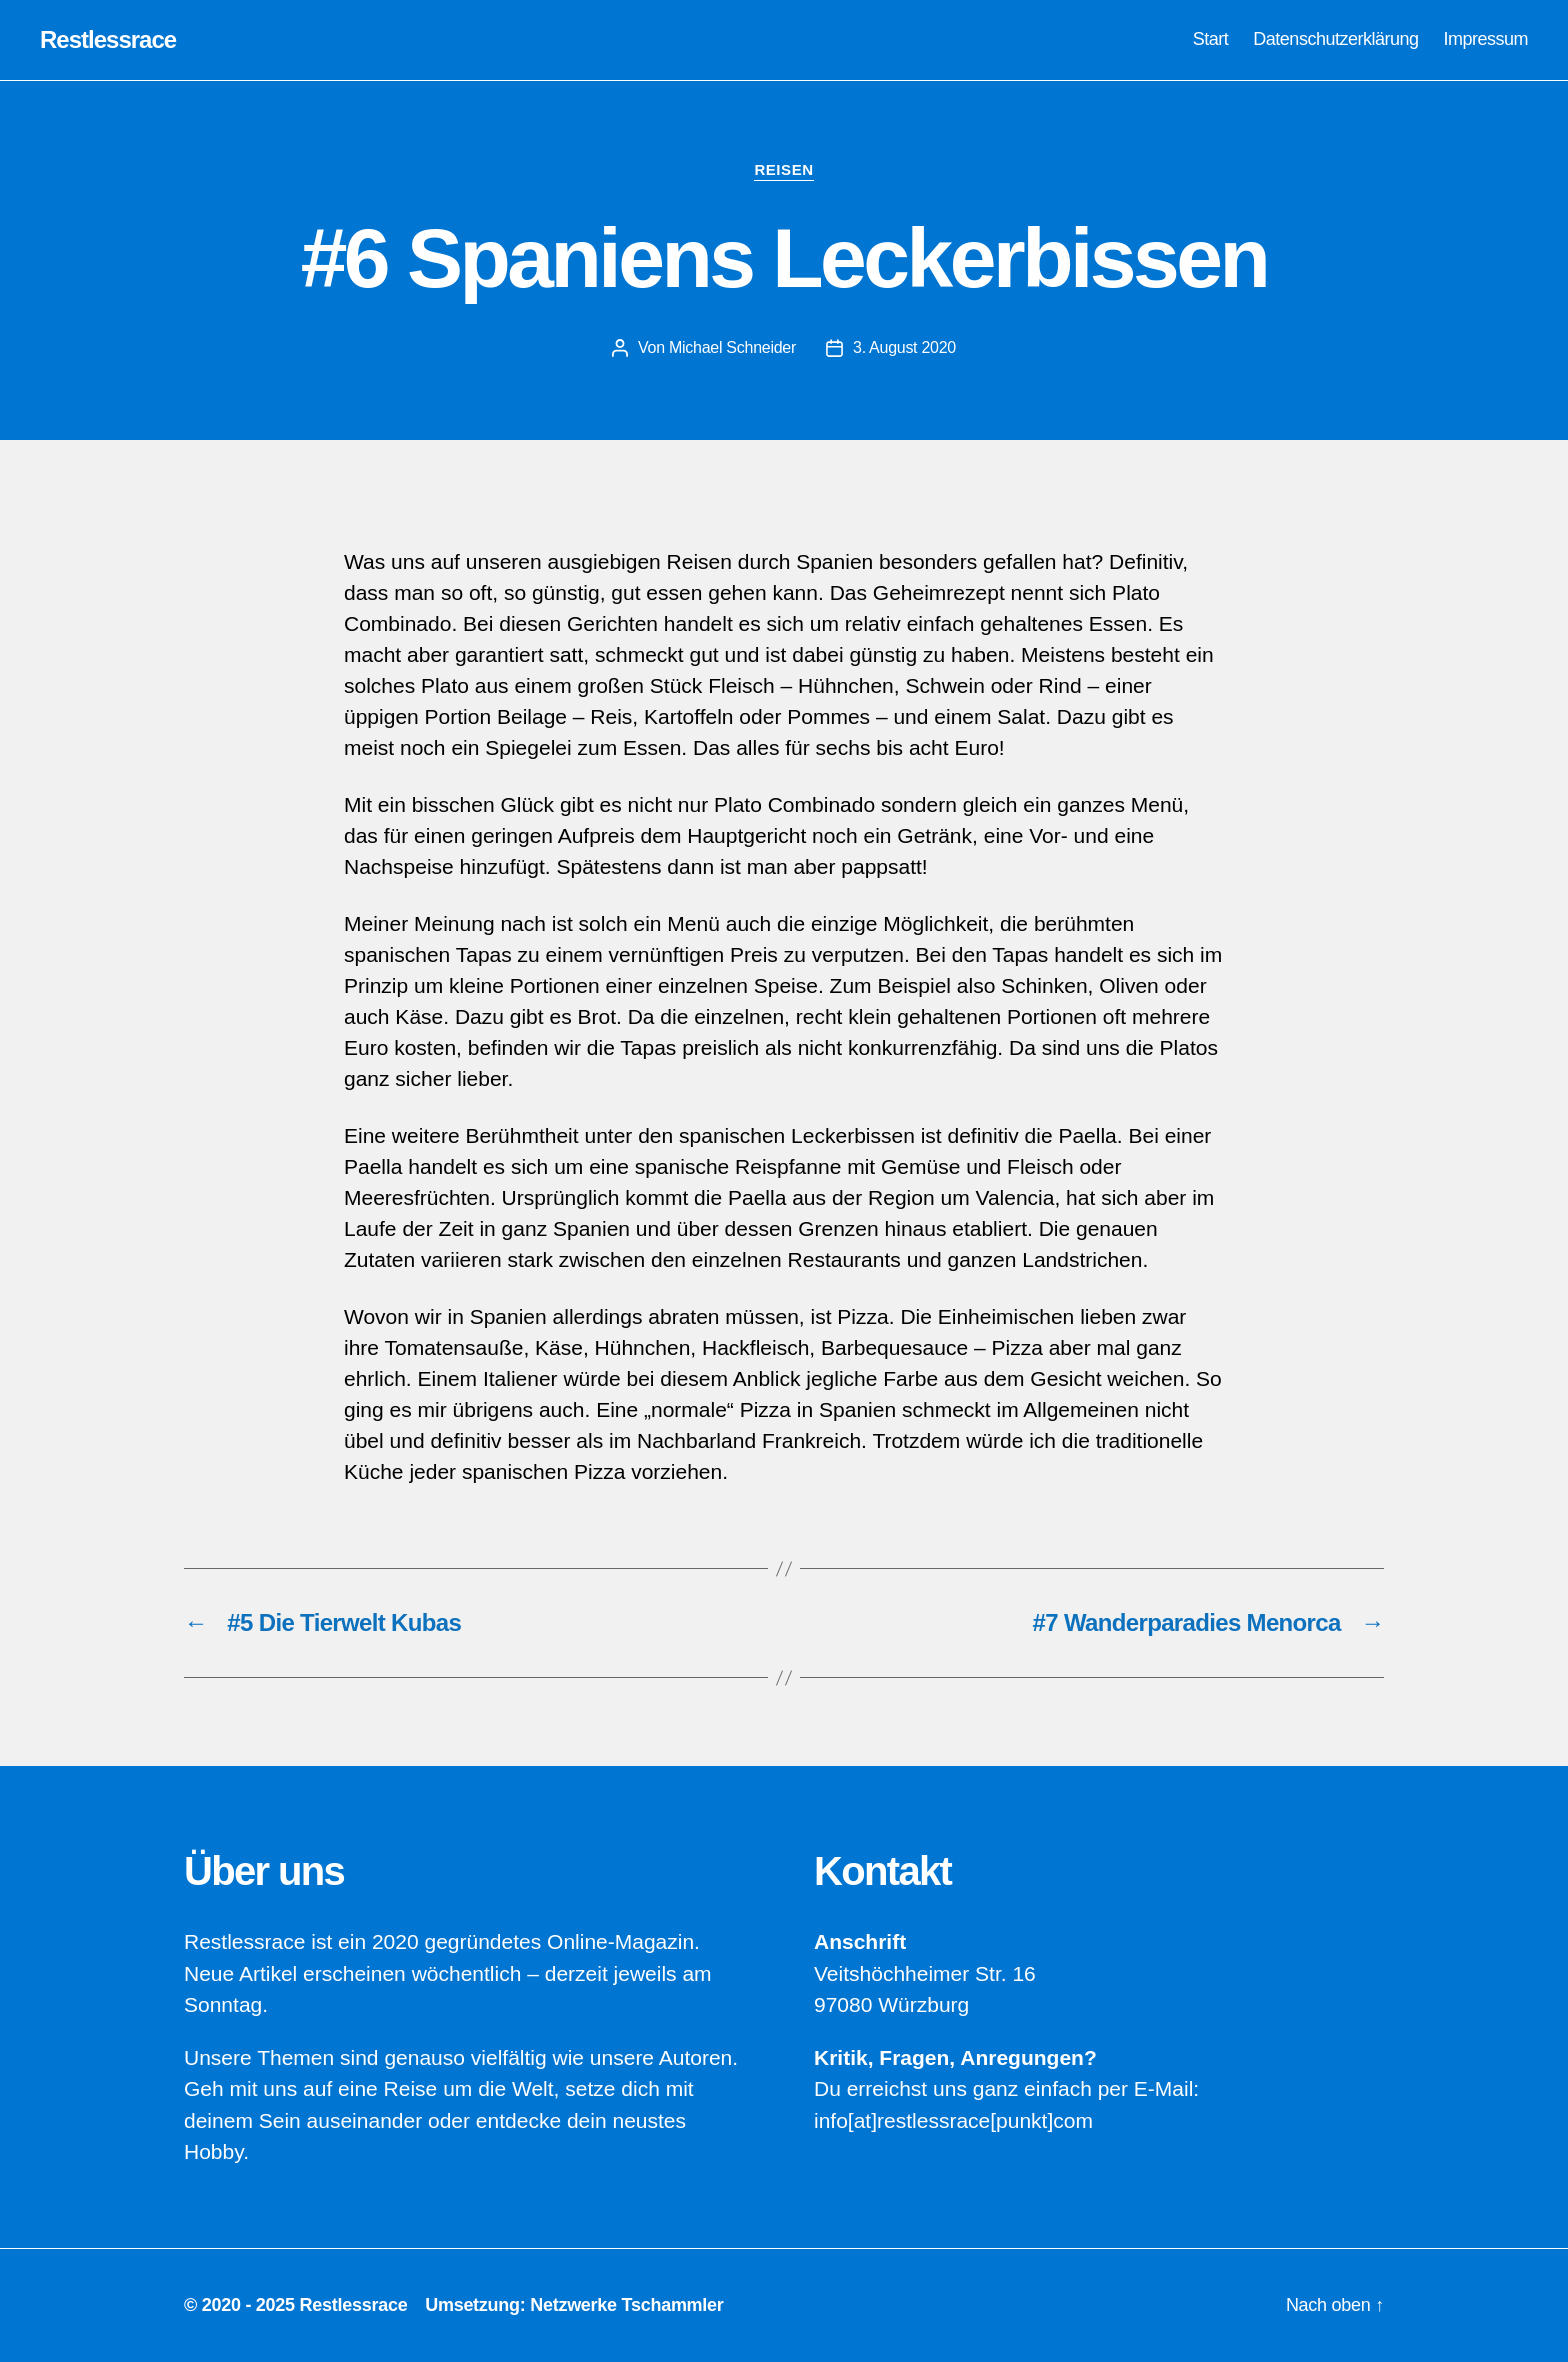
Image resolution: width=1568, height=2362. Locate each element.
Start (1211, 39)
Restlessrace (108, 40)
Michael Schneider (732, 347)
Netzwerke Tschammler (626, 2305)
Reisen (783, 169)
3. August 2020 (904, 347)
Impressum (1485, 39)
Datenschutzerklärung (1335, 39)
